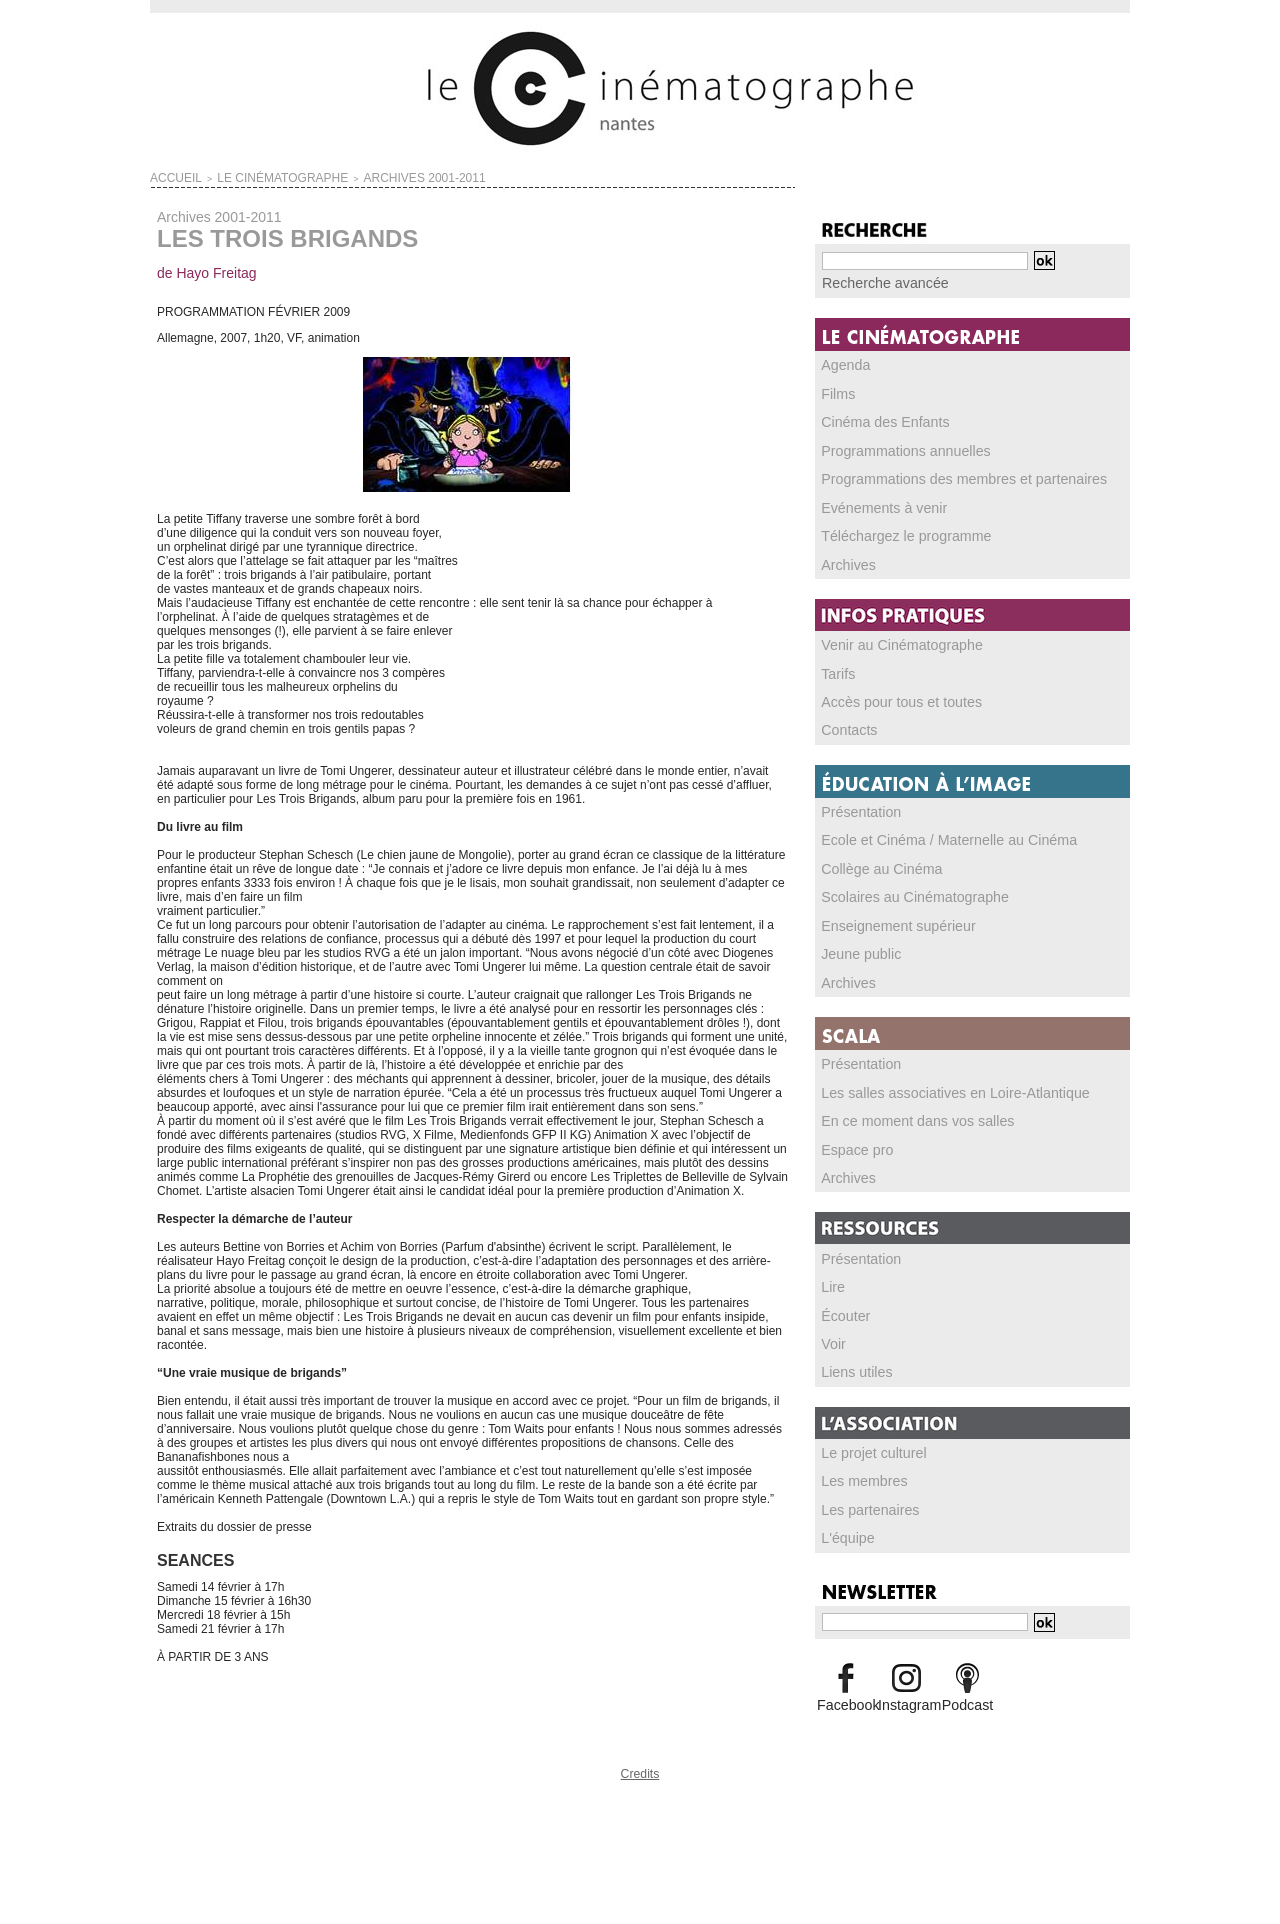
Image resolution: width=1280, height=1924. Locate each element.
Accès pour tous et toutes (889, 695)
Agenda (842, 363)
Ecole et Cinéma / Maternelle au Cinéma (929, 832)
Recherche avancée (875, 282)
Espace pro (852, 1137)
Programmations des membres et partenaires (942, 475)
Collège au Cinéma (873, 860)
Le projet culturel (866, 1437)
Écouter (842, 1301)
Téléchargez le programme (893, 531)
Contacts (845, 723)
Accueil (169, 176)
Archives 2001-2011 (363, 176)
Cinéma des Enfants (876, 419)
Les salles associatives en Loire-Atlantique (935, 1081)
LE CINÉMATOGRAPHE (253, 176)
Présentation (855, 804)
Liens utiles (852, 1357)
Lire (832, 1273)
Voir (832, 1329)
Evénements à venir (875, 503)
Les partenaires (863, 1493)
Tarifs (836, 667)
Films (836, 391)
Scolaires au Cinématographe (901, 888)
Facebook (845, 1686)
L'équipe (844, 1521)
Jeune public (855, 944)
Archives (845, 559)
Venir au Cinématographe (890, 639)
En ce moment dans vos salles (903, 1109)
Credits (640, 1768)
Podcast (967, 1686)
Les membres (858, 1465)
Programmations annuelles (893, 447)
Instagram (906, 1686)
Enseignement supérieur (887, 916)
